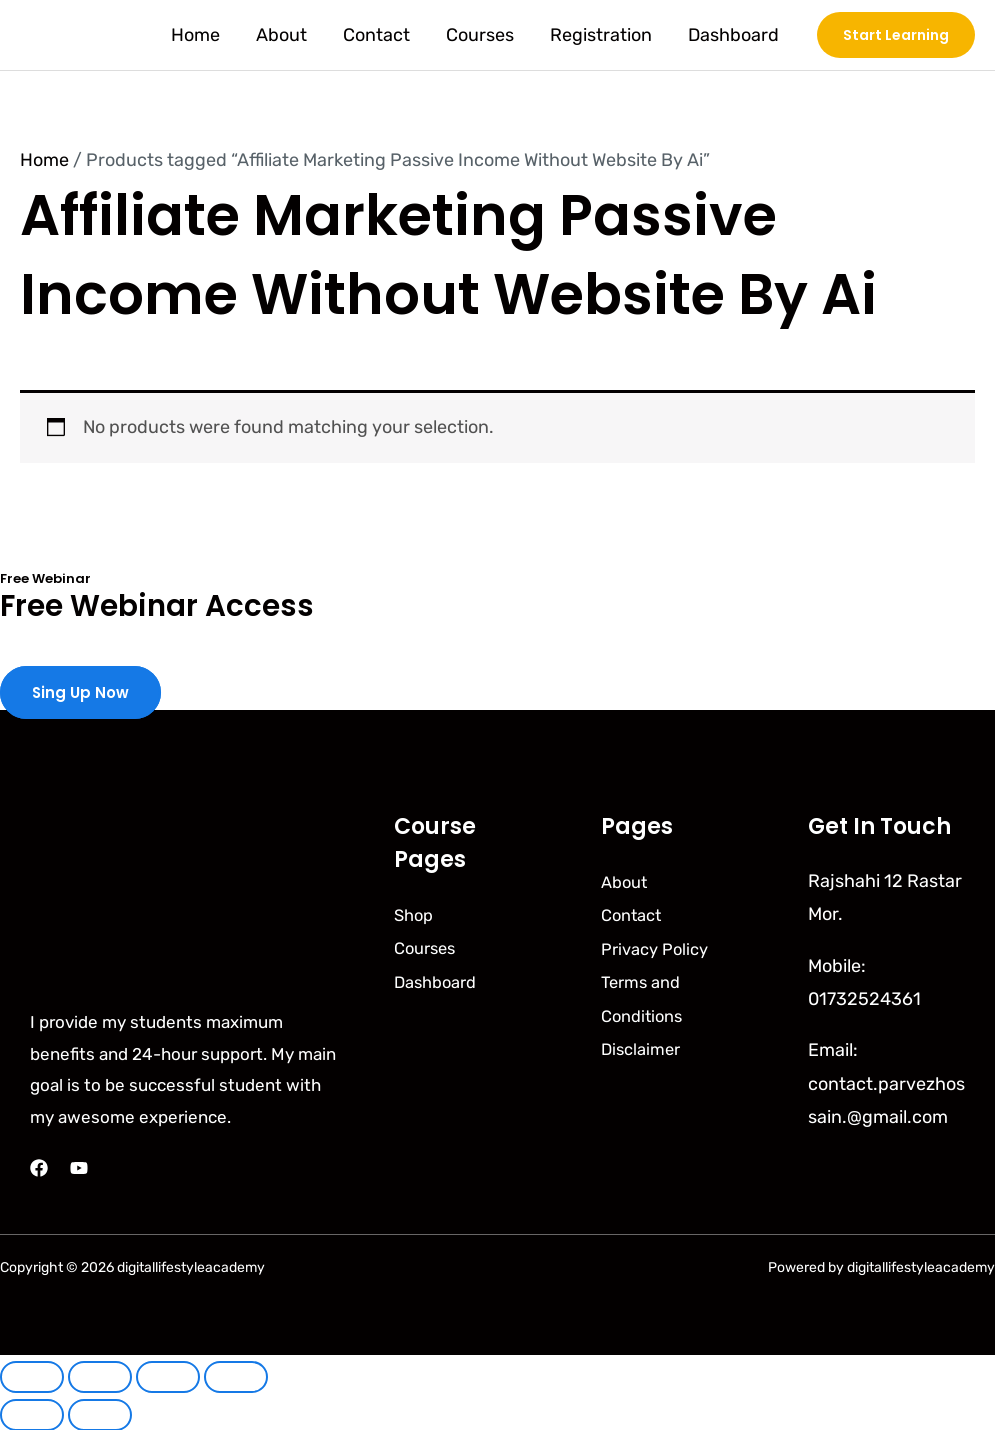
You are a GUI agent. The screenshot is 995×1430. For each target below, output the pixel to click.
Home (195, 35)
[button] (896, 35)
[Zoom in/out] (32, 1376)
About (281, 35)
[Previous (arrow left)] (32, 1414)
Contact (376, 35)
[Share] (168, 1376)
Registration (601, 35)
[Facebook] (39, 1167)
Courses (480, 35)
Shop (415, 913)
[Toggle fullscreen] (100, 1376)
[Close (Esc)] (236, 1376)
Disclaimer (644, 1047)
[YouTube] (79, 1167)
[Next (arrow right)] (100, 1414)
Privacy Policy (659, 947)
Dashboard (733, 35)
